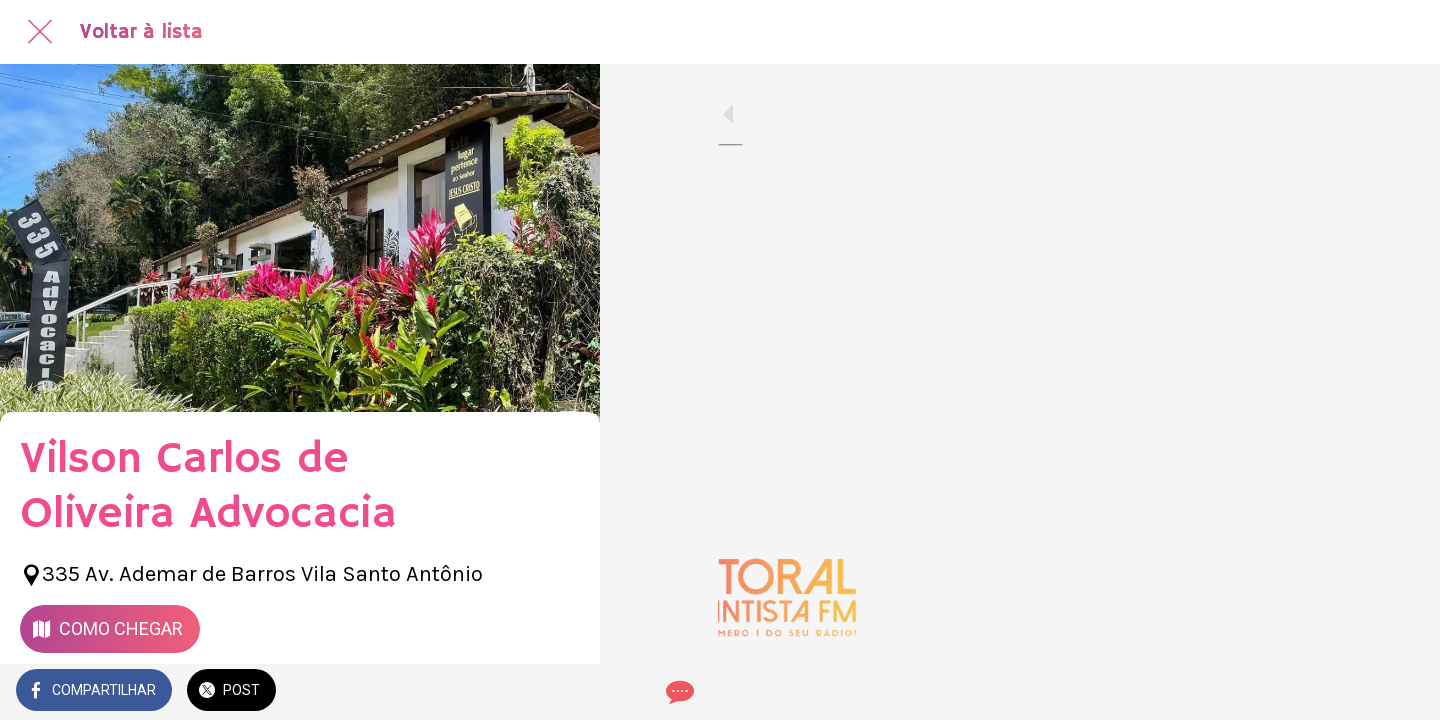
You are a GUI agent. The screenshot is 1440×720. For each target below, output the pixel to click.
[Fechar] (40, 32)
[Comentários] (560, 692)
